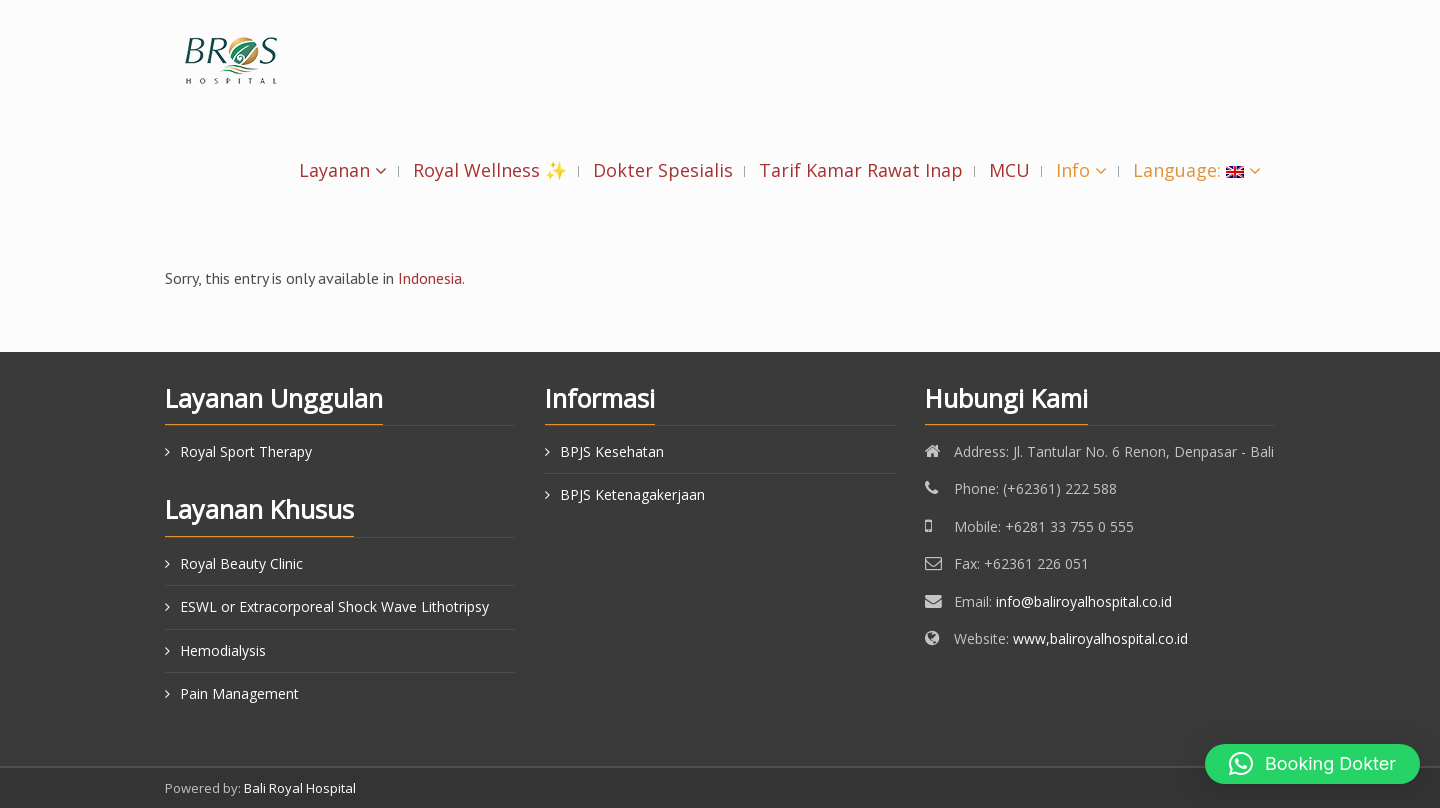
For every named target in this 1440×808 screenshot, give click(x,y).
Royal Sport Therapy (246, 451)
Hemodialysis (223, 650)
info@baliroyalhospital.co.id (1084, 601)
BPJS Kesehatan (612, 451)
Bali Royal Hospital (300, 788)
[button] (1312, 764)
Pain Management (239, 693)
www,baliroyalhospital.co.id (1100, 638)
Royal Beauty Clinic (241, 563)
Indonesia (430, 278)
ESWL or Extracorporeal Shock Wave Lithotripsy (334, 606)
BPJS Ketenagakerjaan (632, 494)
